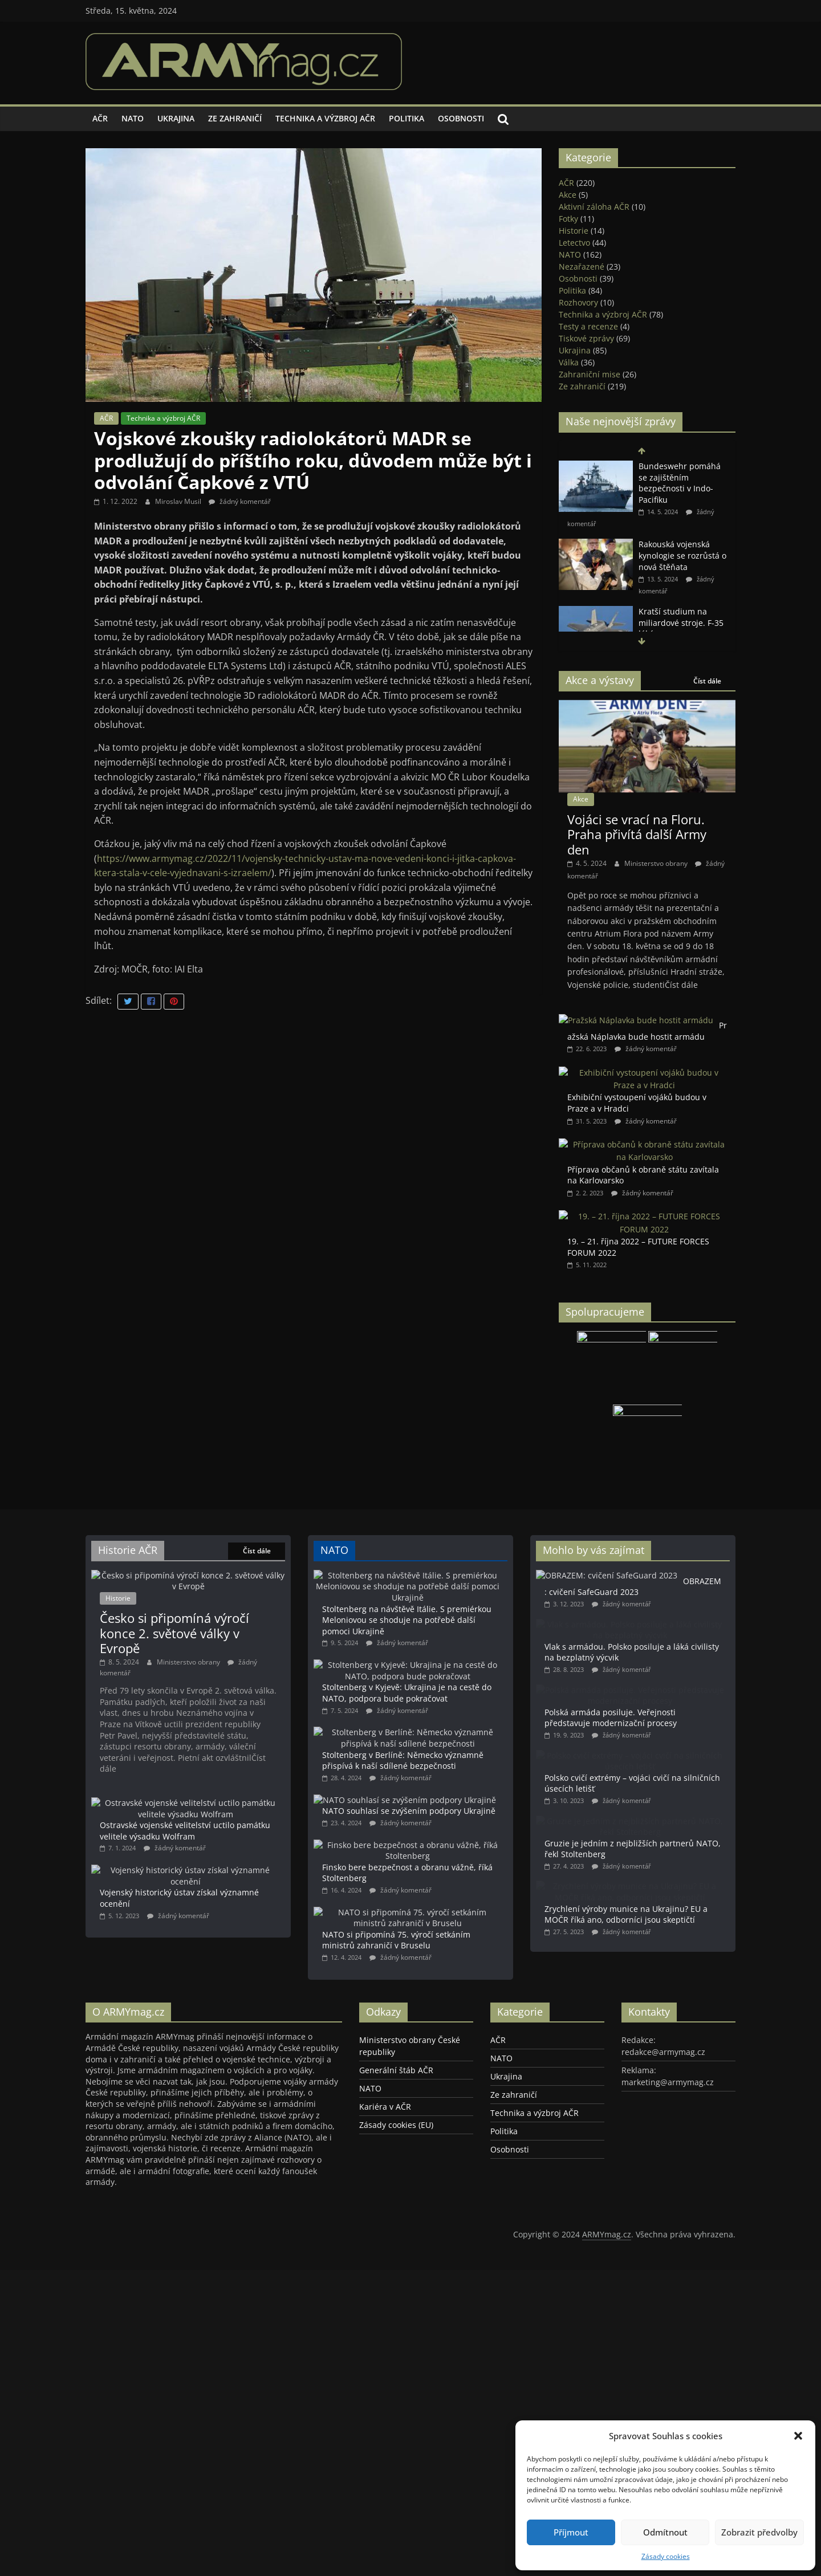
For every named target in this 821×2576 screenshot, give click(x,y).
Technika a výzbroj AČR (325, 118)
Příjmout (571, 2532)
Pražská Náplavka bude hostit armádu (647, 1031)
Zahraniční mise (589, 374)
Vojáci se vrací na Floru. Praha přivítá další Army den (636, 834)
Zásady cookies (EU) (396, 2233)
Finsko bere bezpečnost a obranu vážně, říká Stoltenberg (441, 1938)
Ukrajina (175, 118)
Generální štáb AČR (396, 2178)
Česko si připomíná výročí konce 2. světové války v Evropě (174, 1633)
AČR (100, 118)
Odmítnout (665, 2532)
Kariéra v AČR (385, 2214)
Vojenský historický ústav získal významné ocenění (218, 1881)
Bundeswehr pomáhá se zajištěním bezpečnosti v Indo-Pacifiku (680, 536)
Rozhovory (578, 302)
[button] (798, 2435)
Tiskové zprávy (586, 338)
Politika (406, 118)
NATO (132, 118)
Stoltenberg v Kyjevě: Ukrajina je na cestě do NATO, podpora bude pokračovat (437, 1693)
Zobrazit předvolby (759, 2532)
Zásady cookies (665, 2556)
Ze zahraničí (235, 118)
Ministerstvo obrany (656, 863)
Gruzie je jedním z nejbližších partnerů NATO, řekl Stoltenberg (668, 1888)
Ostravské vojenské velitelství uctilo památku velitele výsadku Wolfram (185, 1831)
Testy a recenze (588, 326)
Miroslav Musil (179, 501)
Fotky (568, 218)
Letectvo (574, 242)
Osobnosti (461, 118)
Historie (573, 230)
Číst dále (707, 681)
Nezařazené (581, 266)
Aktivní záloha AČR (594, 206)
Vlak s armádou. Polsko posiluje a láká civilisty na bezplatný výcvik (664, 1666)
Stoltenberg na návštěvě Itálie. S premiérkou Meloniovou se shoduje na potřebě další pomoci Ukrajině (443, 1603)
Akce (567, 194)
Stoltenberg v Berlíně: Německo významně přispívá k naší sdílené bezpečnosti (436, 1777)
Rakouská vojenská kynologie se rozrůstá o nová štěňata (682, 608)
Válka (569, 362)
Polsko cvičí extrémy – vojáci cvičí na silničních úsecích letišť (661, 1814)
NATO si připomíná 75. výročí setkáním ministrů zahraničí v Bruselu (440, 2021)
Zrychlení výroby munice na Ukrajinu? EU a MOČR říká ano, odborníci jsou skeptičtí (668, 1968)
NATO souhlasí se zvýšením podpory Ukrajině (445, 1851)
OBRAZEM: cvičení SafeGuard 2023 (650, 1587)
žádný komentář (240, 501)
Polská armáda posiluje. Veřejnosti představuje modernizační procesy (661, 1740)
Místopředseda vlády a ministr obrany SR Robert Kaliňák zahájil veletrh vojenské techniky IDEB (646, 475)
